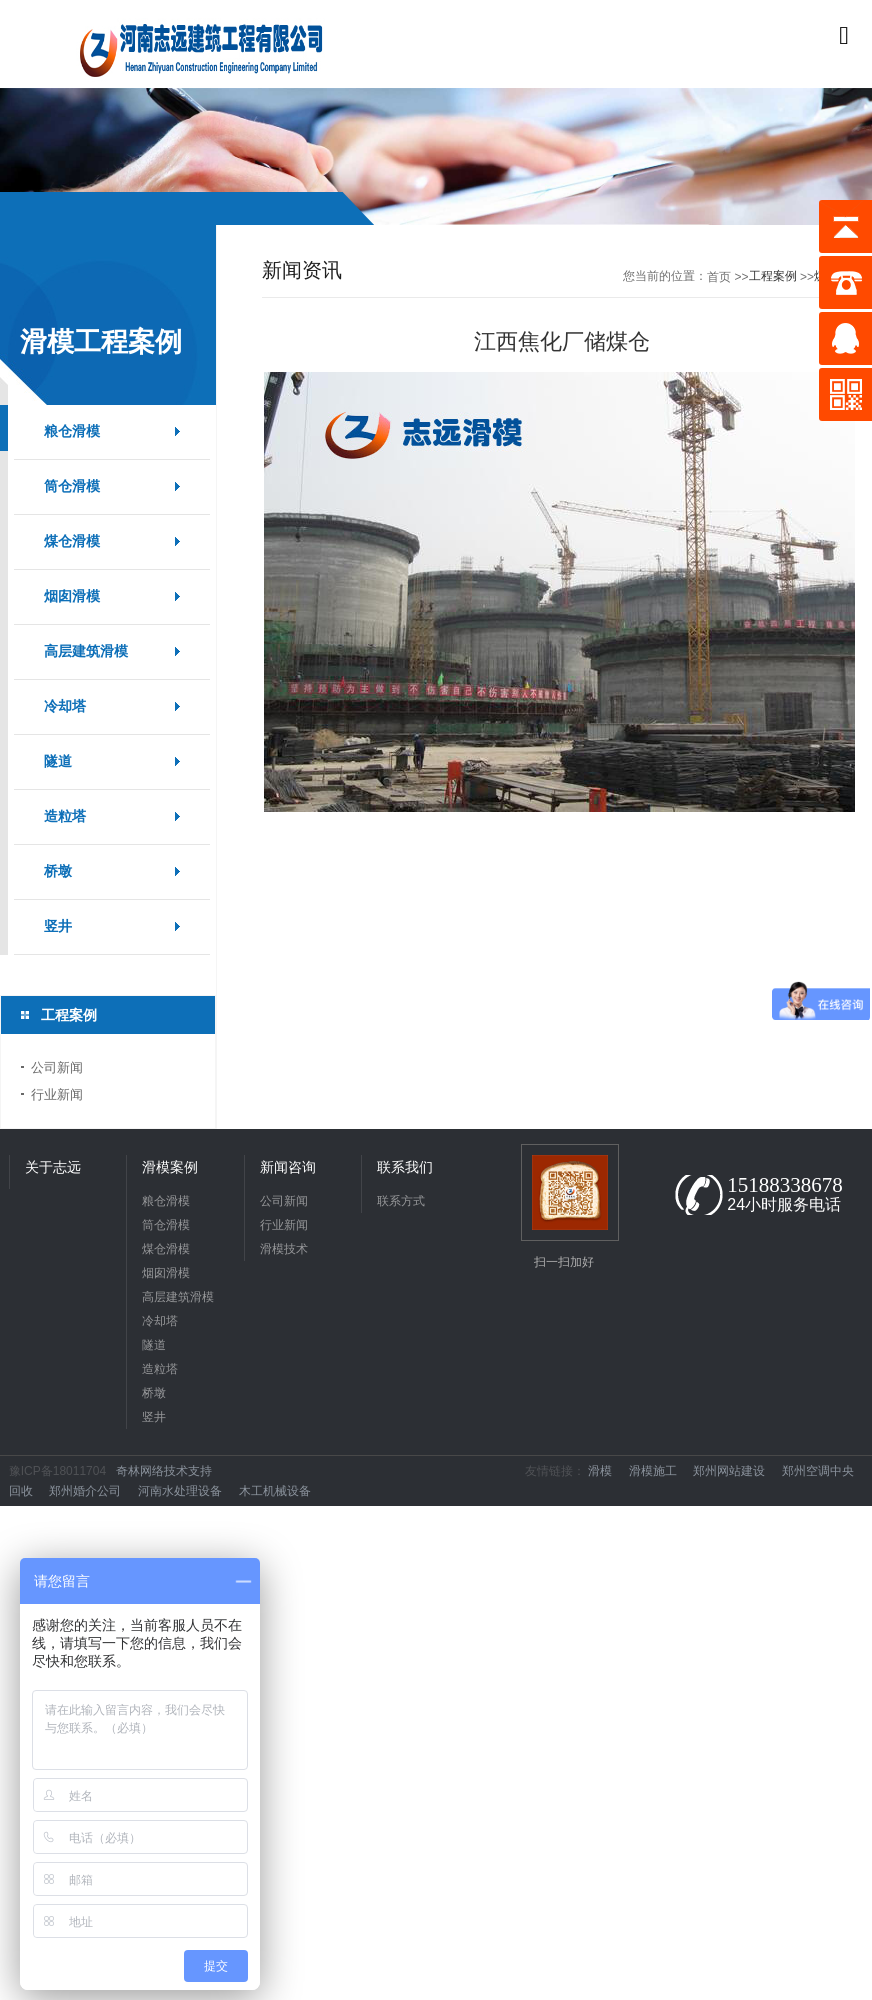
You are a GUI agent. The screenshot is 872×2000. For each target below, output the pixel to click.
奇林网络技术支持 (164, 1471)
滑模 (606, 1471)
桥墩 (58, 871)
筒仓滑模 (72, 486)
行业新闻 (57, 1094)
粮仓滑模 (72, 431)
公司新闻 (57, 1067)
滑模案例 (170, 1167)
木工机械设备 (281, 1491)
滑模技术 (284, 1249)
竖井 (58, 926)
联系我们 (405, 1167)
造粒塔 (65, 816)
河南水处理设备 (186, 1491)
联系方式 (401, 1201)
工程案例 (773, 276)
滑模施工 (659, 1471)
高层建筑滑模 (86, 651)
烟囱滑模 (72, 596)
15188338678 (785, 1185)
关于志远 (53, 1167)
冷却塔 (65, 706)
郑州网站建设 (735, 1471)
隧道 (58, 761)
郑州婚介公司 (91, 1491)
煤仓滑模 (72, 541)
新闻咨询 (288, 1167)
